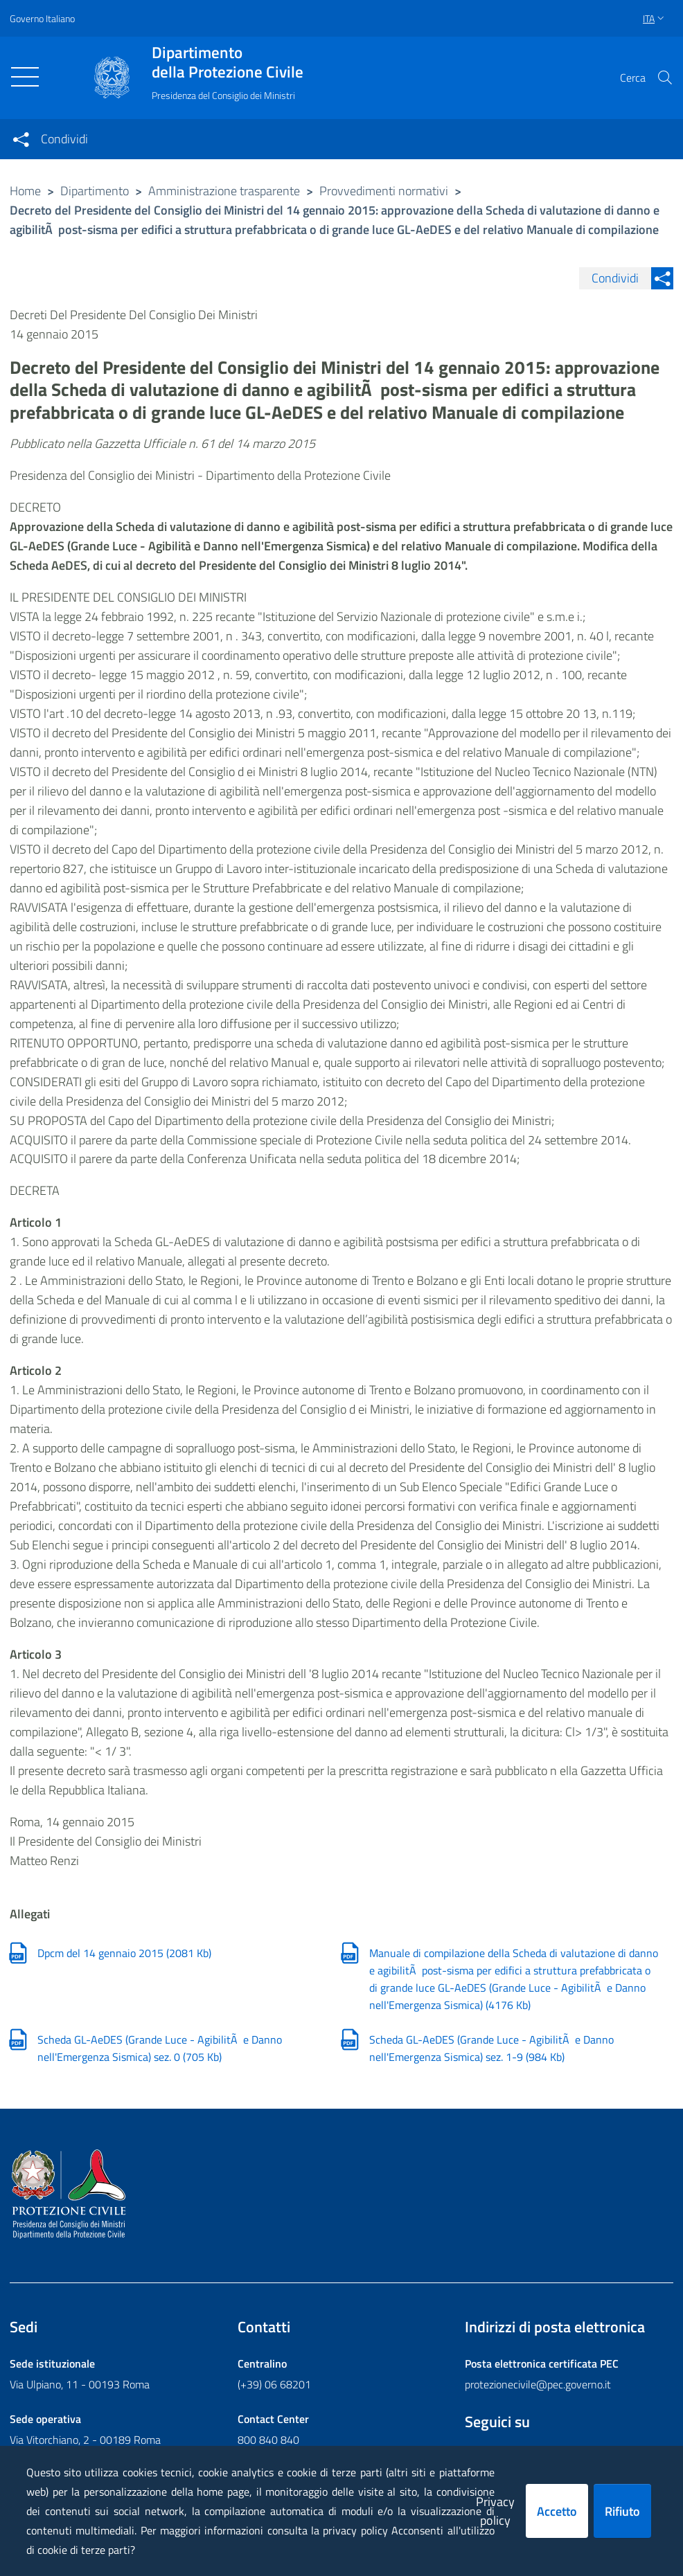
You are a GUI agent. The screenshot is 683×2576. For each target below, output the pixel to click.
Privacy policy (495, 2511)
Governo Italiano (42, 18)
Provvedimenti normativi (383, 190)
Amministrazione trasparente (224, 190)
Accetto (557, 2511)
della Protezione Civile (227, 62)
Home (25, 190)
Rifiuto (622, 2511)
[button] (665, 77)
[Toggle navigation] (25, 76)
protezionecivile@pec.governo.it (538, 2385)
